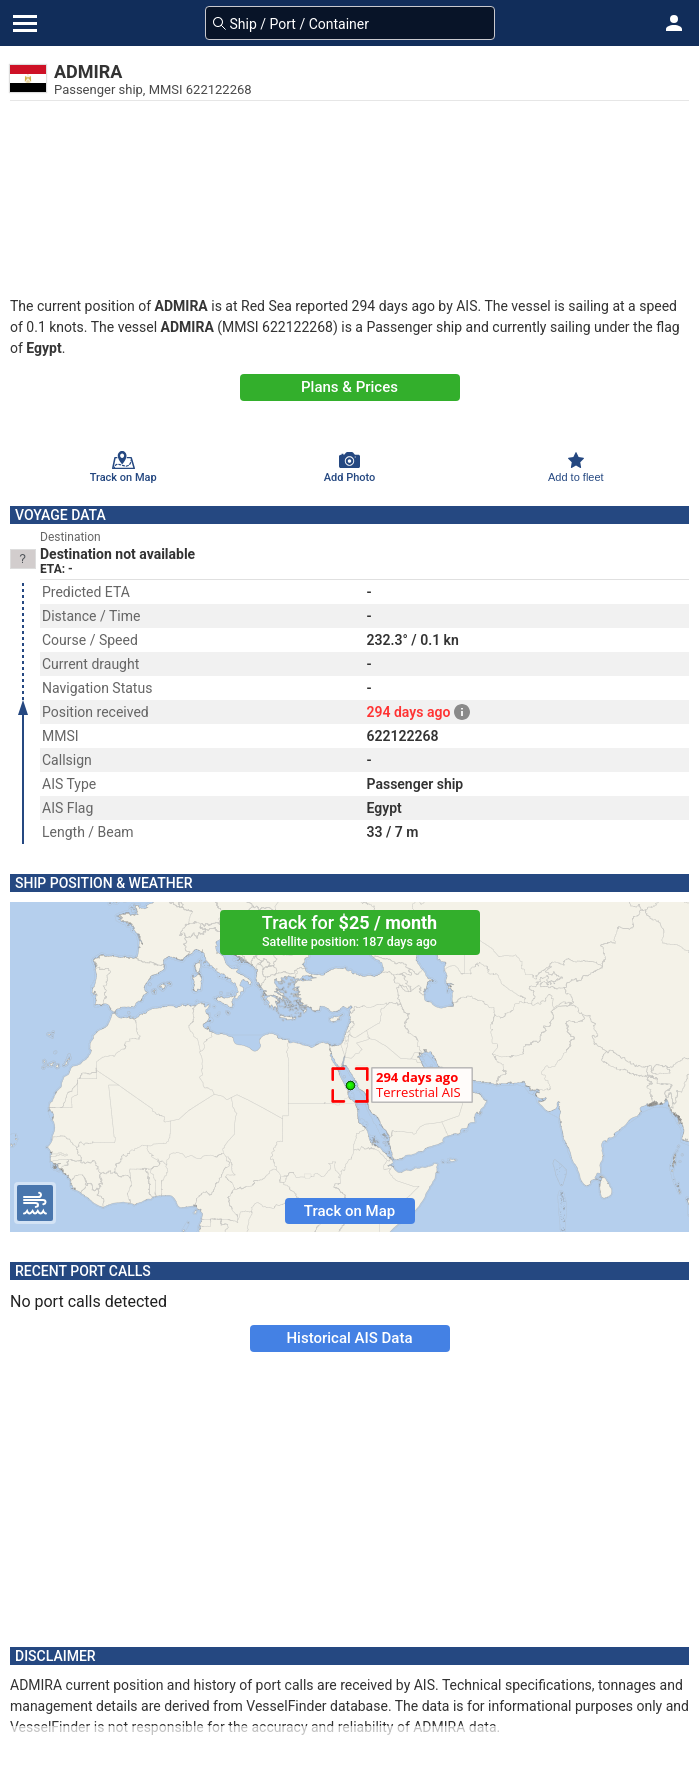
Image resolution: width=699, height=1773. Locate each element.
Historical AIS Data (349, 1338)
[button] (674, 23)
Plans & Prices (349, 387)
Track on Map (349, 1211)
